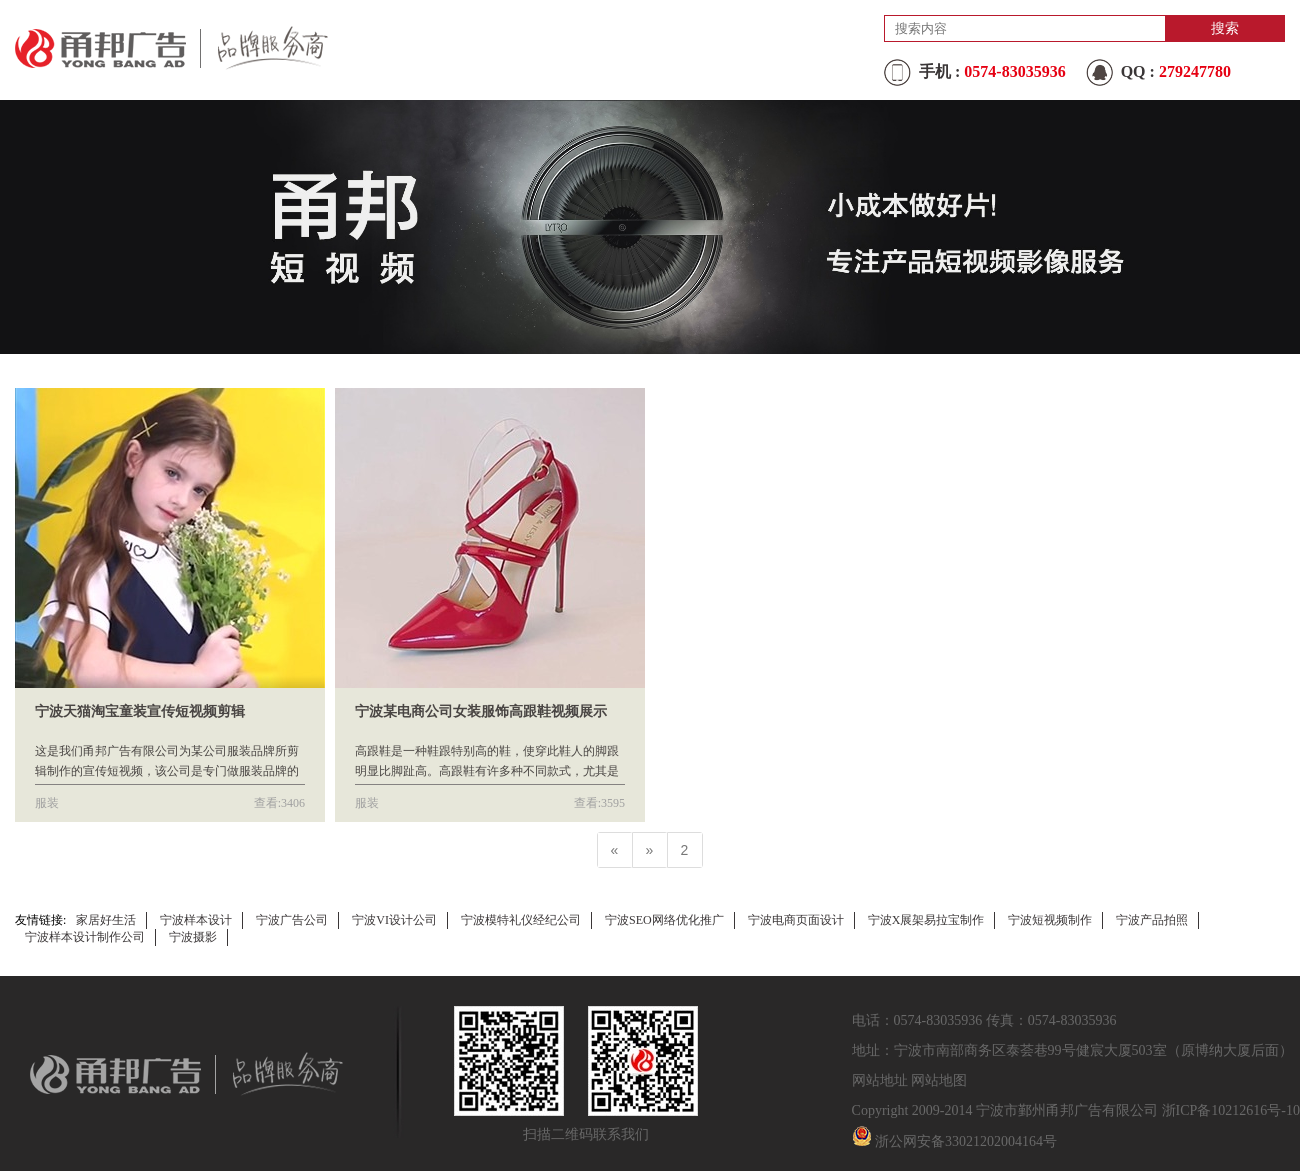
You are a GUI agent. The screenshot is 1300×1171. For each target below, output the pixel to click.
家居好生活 (106, 920)
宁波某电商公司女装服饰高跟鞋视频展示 (481, 711)
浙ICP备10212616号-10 (1231, 1110)
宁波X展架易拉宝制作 (926, 920)
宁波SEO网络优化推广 (664, 920)
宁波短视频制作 (1050, 920)
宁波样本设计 (196, 920)
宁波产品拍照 (1152, 920)
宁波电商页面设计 (796, 920)
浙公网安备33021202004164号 (966, 1141)
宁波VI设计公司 (394, 920)
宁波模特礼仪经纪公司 (521, 920)
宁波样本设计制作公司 (85, 937)
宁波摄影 (193, 937)
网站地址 (880, 1080)
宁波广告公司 (292, 920)
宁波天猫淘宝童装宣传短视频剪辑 (140, 711)
